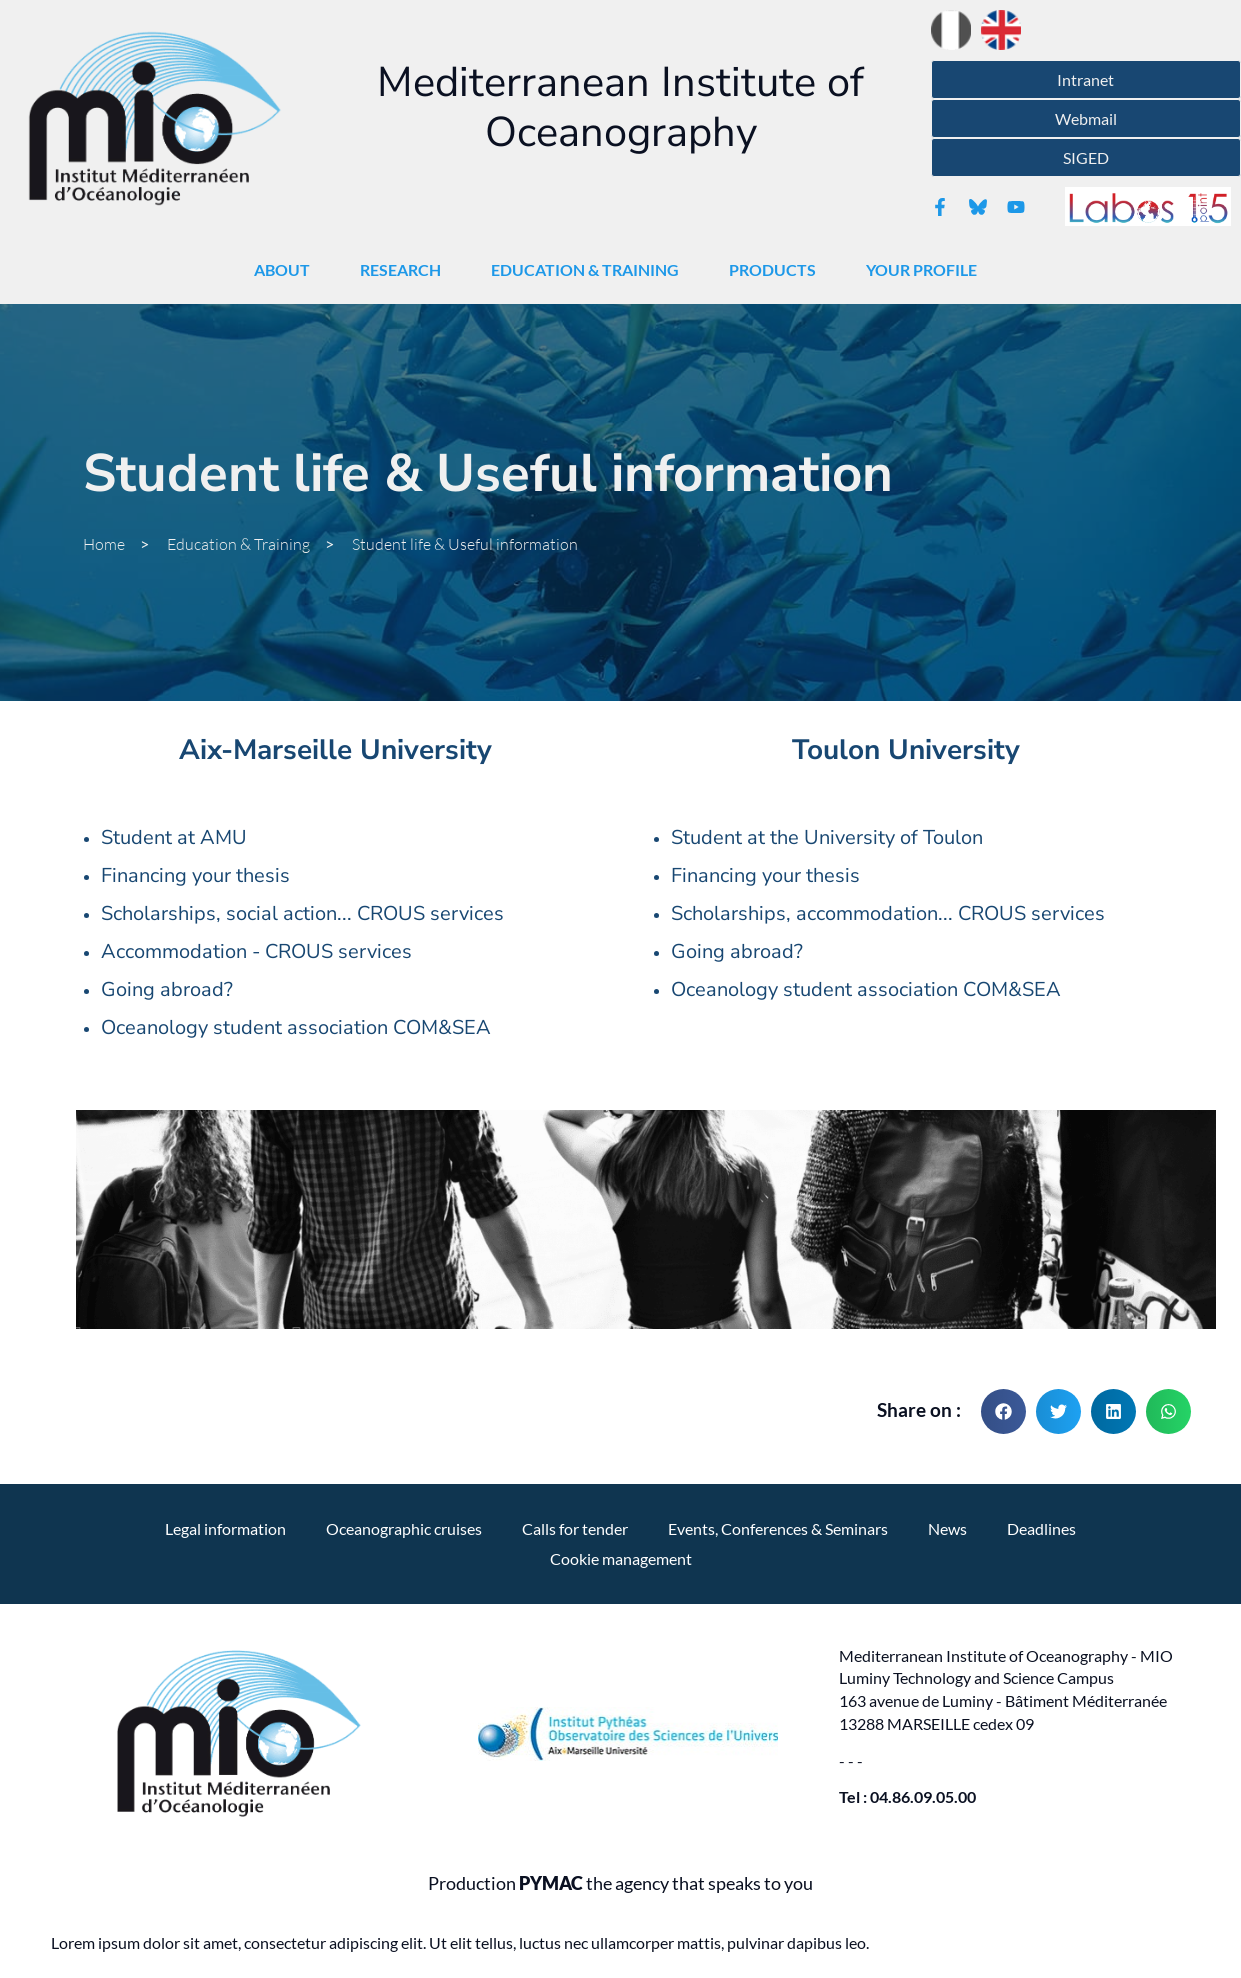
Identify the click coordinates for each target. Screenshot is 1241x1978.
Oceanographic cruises (404, 1528)
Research (405, 270)
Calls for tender (575, 1528)
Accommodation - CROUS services (256, 951)
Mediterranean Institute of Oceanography (620, 107)
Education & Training (590, 270)
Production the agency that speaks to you (620, 1883)
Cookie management (621, 1558)
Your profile (926, 270)
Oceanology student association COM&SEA (296, 1027)
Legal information (225, 1528)
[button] (1003, 1411)
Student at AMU (174, 837)
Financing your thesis (195, 875)
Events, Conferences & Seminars (778, 1528)
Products (777, 270)
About (287, 270)
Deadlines (1041, 1528)
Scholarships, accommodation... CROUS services (888, 913)
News (947, 1528)
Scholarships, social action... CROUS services (302, 913)
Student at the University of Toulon (827, 837)
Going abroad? (167, 989)
